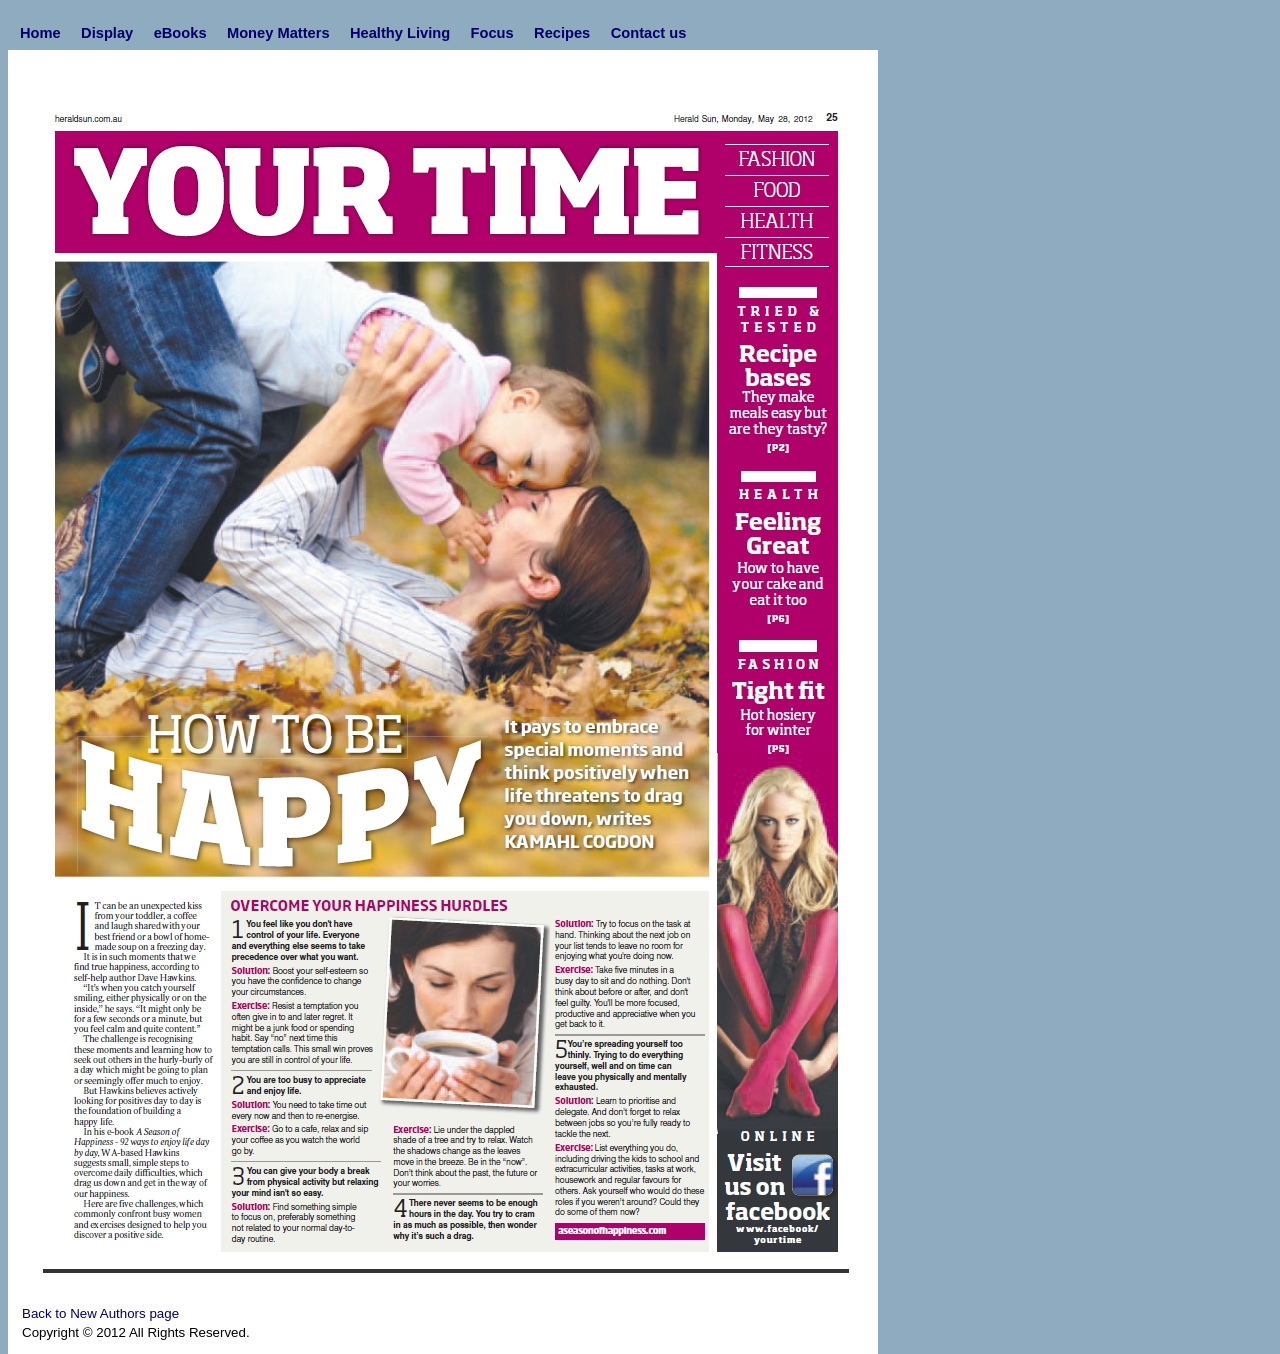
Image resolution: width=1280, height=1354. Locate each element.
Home (40, 33)
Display (107, 33)
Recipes (562, 33)
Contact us (649, 33)
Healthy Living (400, 33)
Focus (492, 33)
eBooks (180, 33)
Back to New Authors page (100, 1313)
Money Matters (278, 33)
